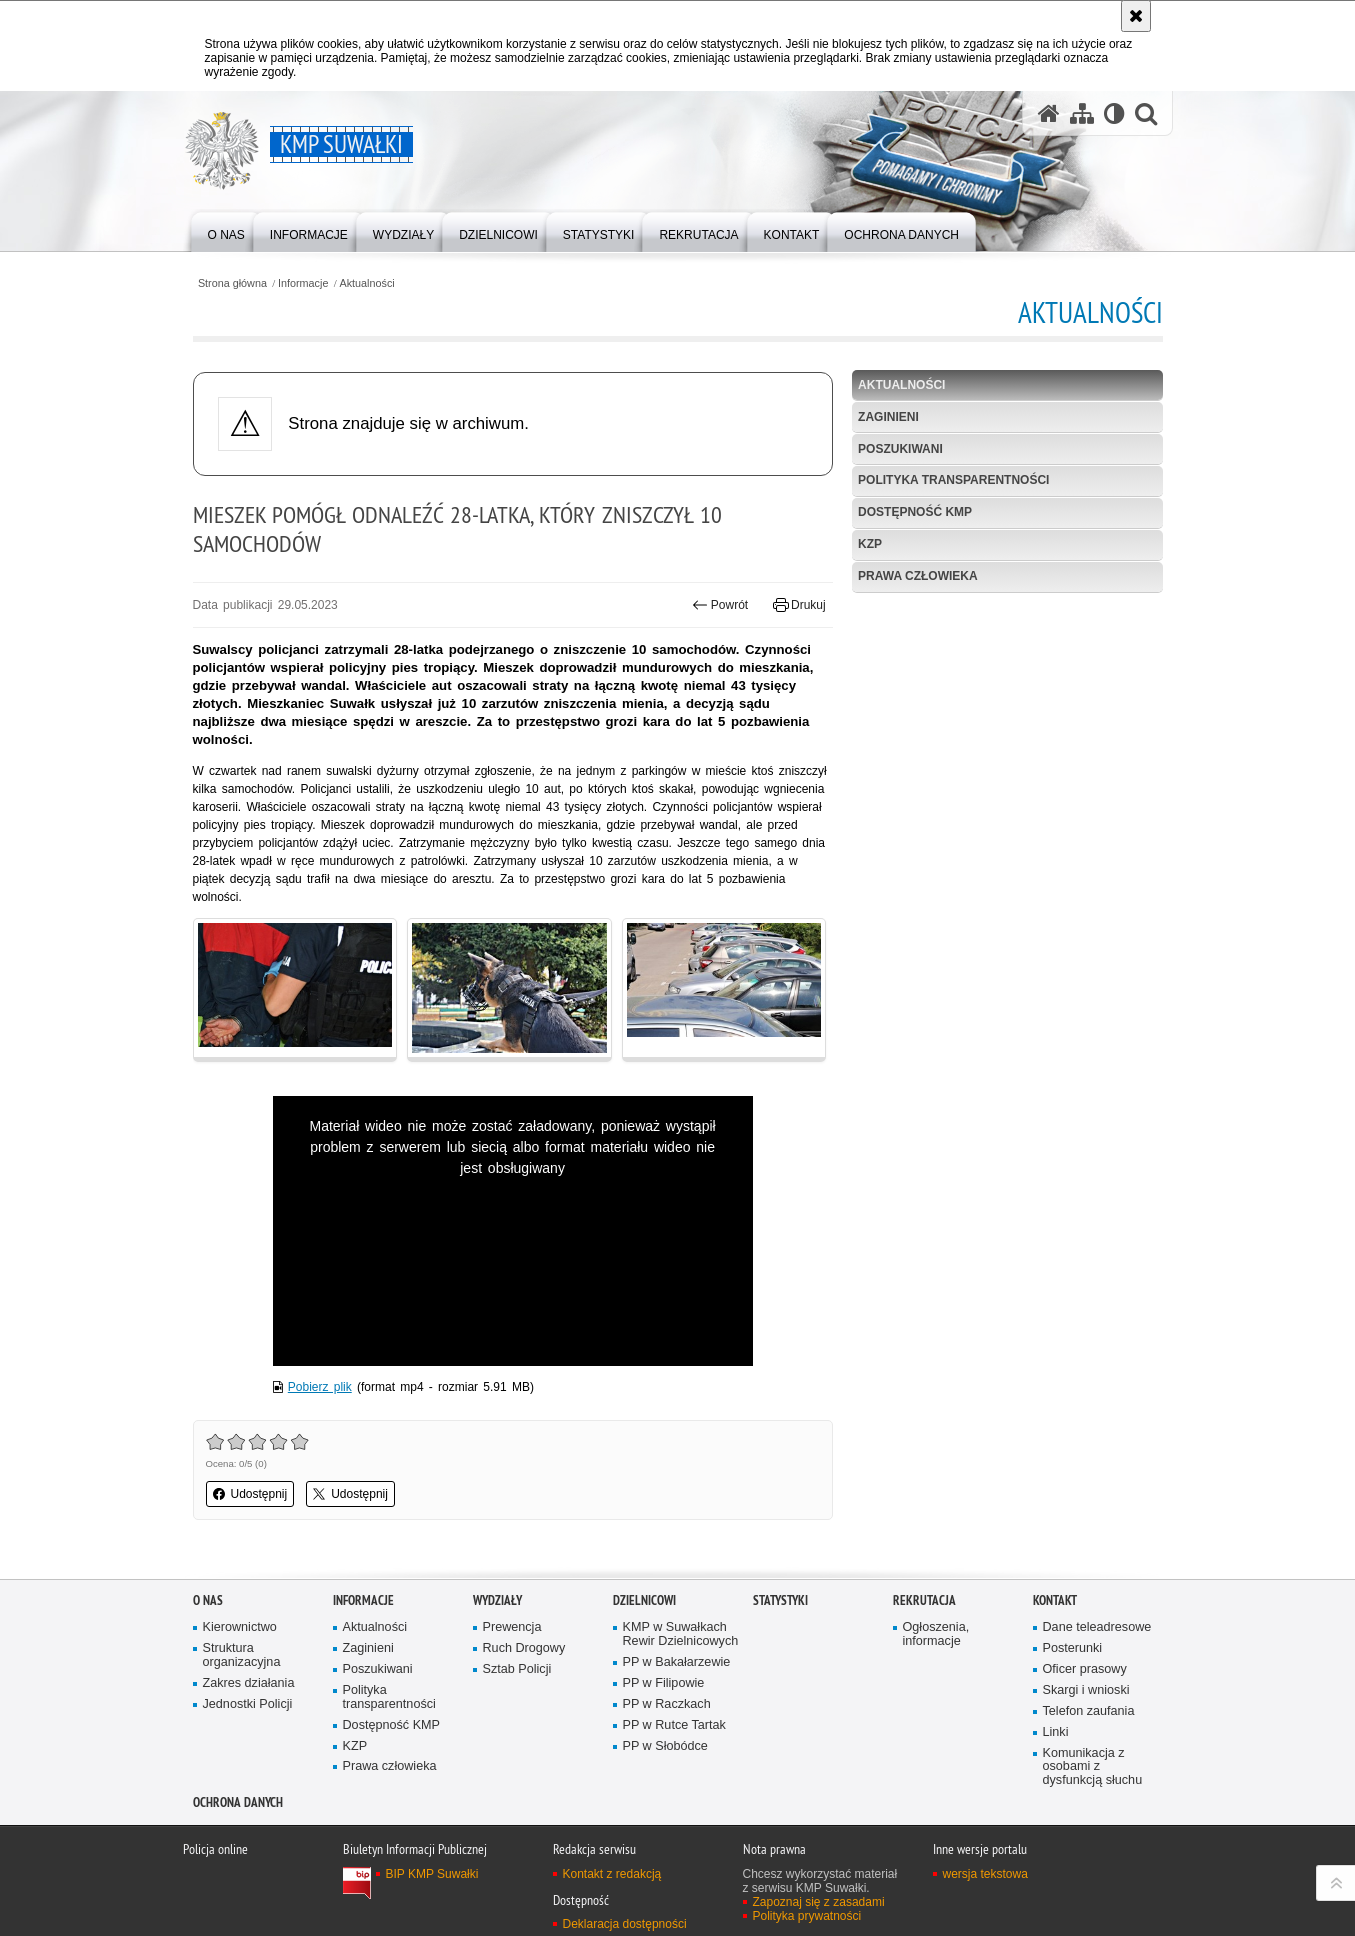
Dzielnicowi (644, 1600)
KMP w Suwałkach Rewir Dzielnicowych (681, 1634)
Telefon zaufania (1089, 1711)
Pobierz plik (320, 1387)
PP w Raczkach (667, 1704)
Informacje (303, 283)
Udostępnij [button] (250, 1494)
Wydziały (497, 1600)
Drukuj (799, 605)
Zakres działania (249, 1683)
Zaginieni (888, 417)
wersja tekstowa (985, 1874)
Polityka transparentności (953, 480)
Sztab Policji (517, 1669)
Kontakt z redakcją (612, 1874)
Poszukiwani (900, 449)
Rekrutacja (924, 1600)
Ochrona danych (238, 1802)
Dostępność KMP (915, 512)
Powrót (720, 605)
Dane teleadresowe (1097, 1627)
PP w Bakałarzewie (677, 1662)
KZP (870, 544)
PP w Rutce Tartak (674, 1725)
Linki (1056, 1732)
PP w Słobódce (665, 1746)
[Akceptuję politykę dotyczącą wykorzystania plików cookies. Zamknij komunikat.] (1136, 16)
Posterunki (1073, 1648)
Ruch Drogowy (524, 1648)
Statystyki (780, 1600)
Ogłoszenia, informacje (936, 1634)
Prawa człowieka (918, 576)
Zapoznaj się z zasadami (819, 1902)
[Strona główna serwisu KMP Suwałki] (1049, 113)
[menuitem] (226, 230)
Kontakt (1055, 1600)
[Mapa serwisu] (1082, 113)
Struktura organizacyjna (242, 1655)
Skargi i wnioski (1086, 1690)
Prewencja (512, 1627)
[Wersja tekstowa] (1114, 113)
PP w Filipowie (664, 1683)
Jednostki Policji (248, 1704)
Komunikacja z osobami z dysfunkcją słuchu (1093, 1767)
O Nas (208, 1600)
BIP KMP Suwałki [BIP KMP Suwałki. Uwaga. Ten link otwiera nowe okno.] (432, 1874)
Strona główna (232, 283)
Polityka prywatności (807, 1916)
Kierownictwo (240, 1627)
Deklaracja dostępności (625, 1924)
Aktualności (367, 283)
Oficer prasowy (1085, 1669)
